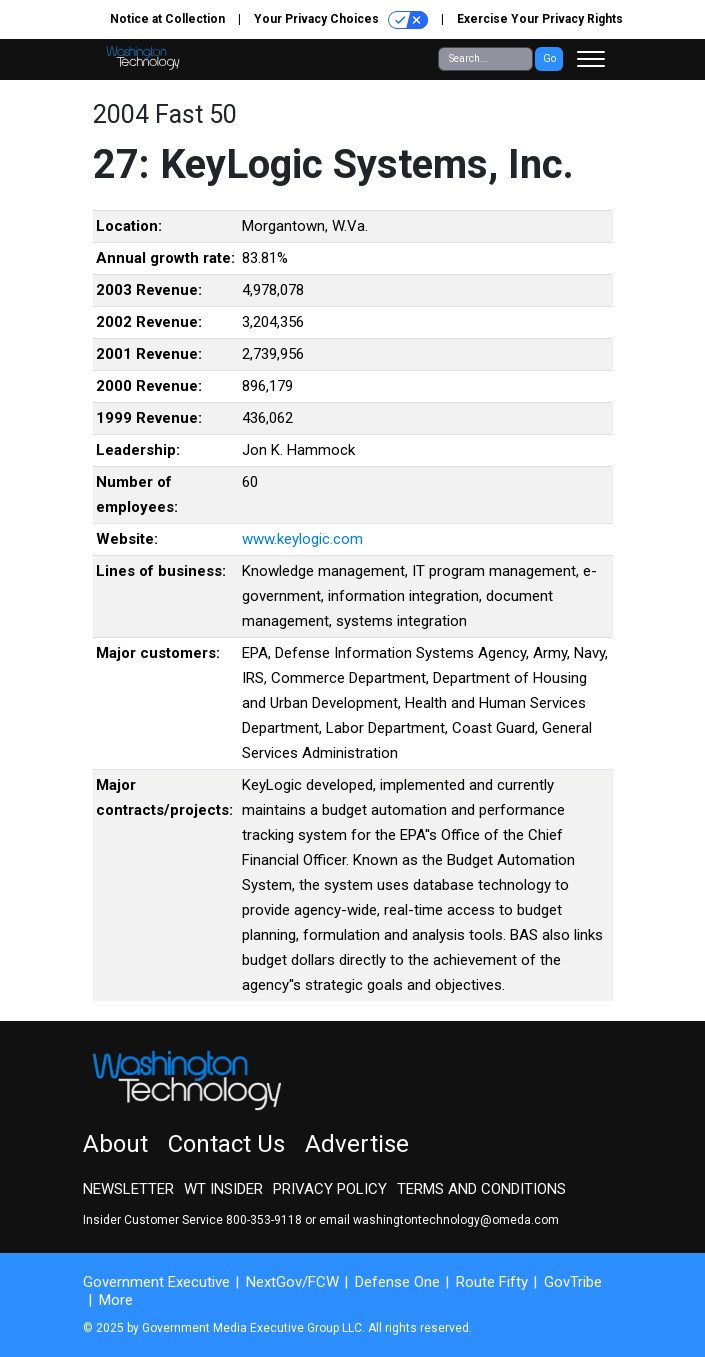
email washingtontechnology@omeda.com (439, 1220)
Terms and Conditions (481, 1189)
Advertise (357, 1144)
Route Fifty (492, 1282)
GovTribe (573, 1282)
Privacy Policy (330, 1189)
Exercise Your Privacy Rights (540, 19)
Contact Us (226, 1144)
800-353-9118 (264, 1220)
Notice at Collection (167, 19)
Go (549, 58)
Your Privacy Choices (341, 20)
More (116, 1300)
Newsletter (128, 1189)
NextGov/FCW (292, 1282)
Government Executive (156, 1282)
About (115, 1144)
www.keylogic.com (302, 539)
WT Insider (223, 1189)
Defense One (397, 1282)
